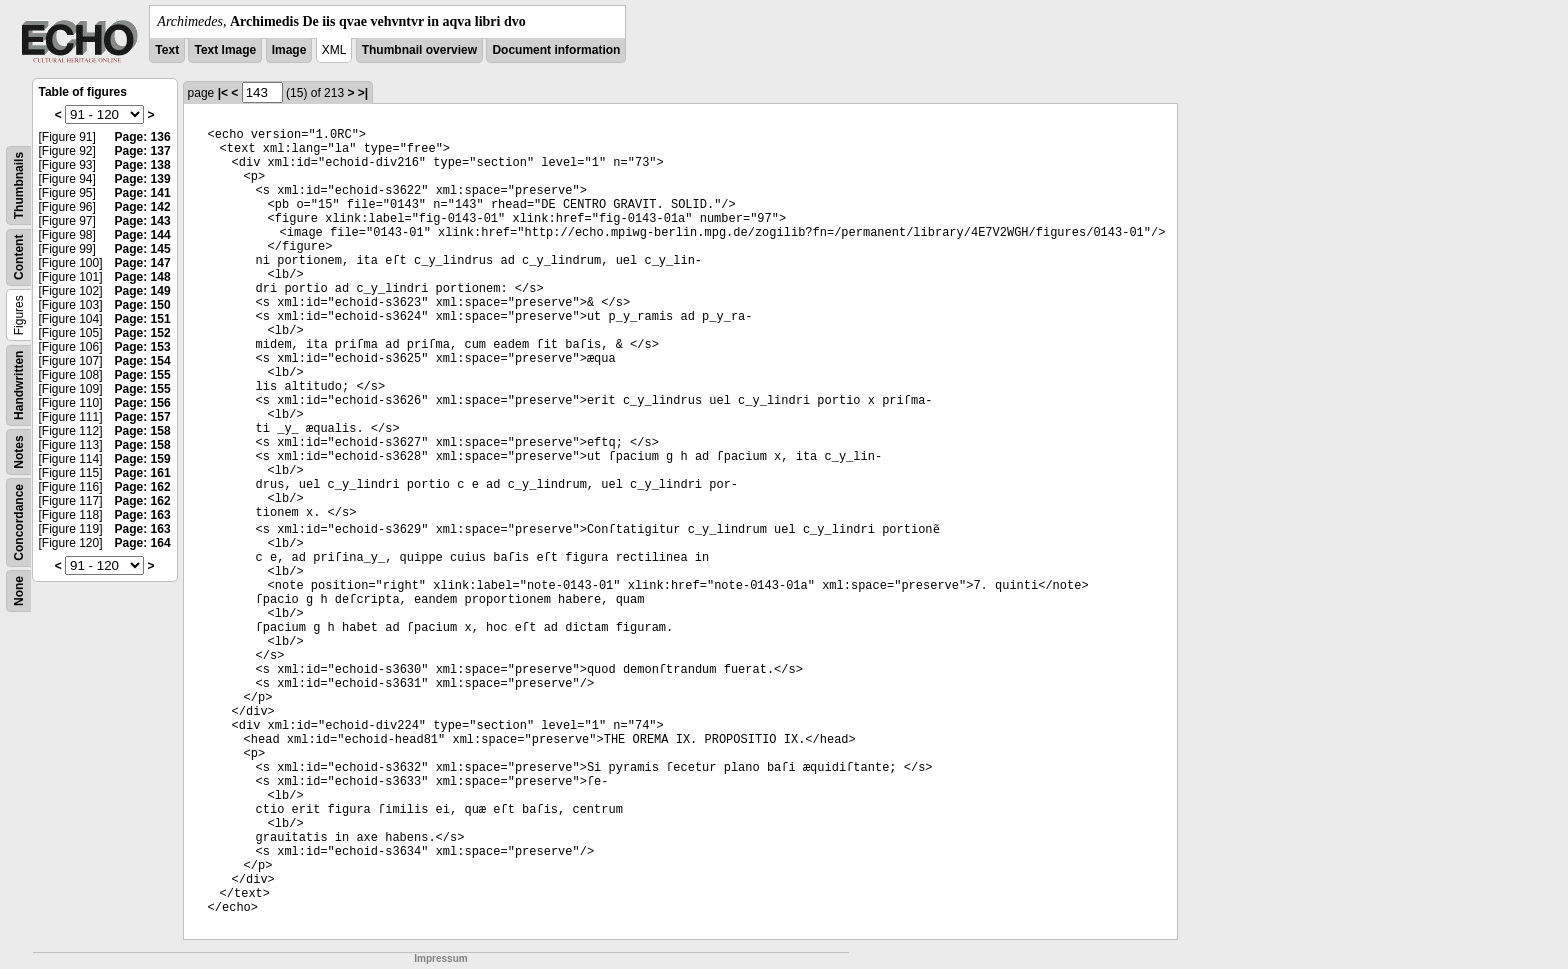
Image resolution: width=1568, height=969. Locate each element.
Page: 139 (143, 179)
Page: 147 (143, 263)
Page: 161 (143, 473)
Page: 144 (143, 235)
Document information (556, 50)
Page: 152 (143, 333)
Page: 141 (143, 193)
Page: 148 (143, 277)
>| (363, 93)
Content (19, 257)
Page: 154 (143, 361)
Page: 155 (143, 375)
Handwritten (19, 385)
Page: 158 (143, 431)
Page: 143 (143, 221)
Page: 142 (143, 207)
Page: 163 (143, 515)
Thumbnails (19, 185)
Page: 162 (143, 487)
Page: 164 (143, 543)
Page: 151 (143, 319)
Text (167, 50)
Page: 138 (143, 165)
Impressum (440, 958)
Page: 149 (143, 291)
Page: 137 (143, 151)
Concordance (19, 522)
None (19, 591)
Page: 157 (143, 417)
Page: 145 (143, 249)
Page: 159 (143, 459)
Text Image (225, 50)
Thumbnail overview (419, 50)
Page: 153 (143, 347)
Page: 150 (143, 305)
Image (289, 50)
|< (223, 93)
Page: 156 (143, 403)
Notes (19, 451)
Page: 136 (143, 137)
